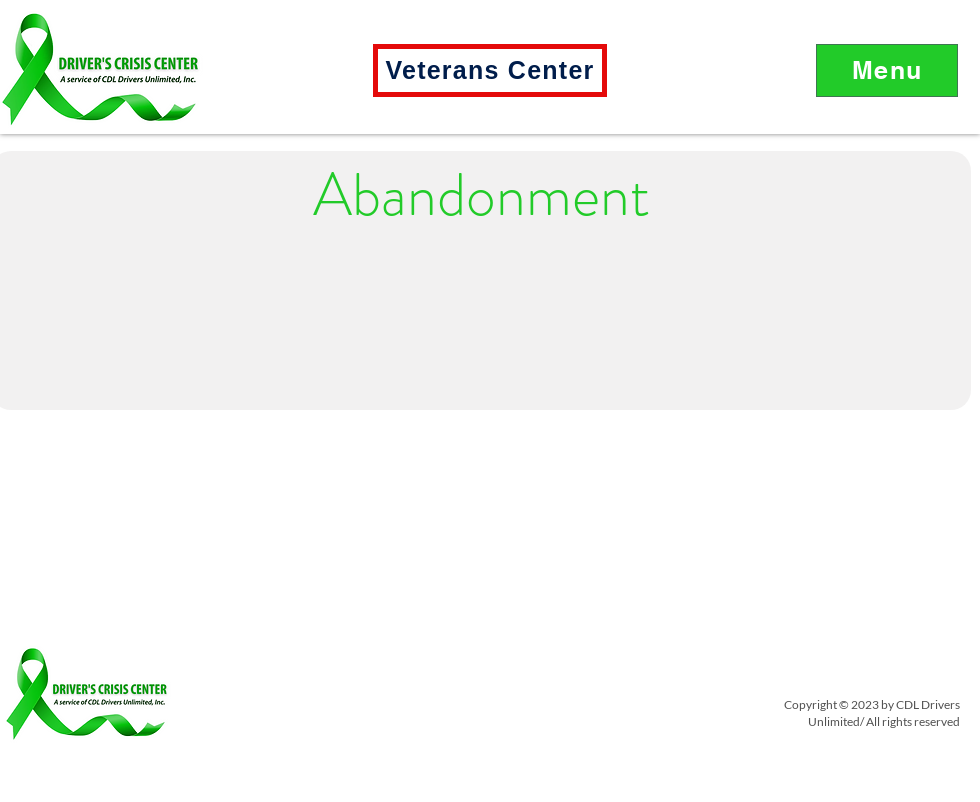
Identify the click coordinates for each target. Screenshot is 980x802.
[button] (887, 70)
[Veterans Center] (490, 70)
